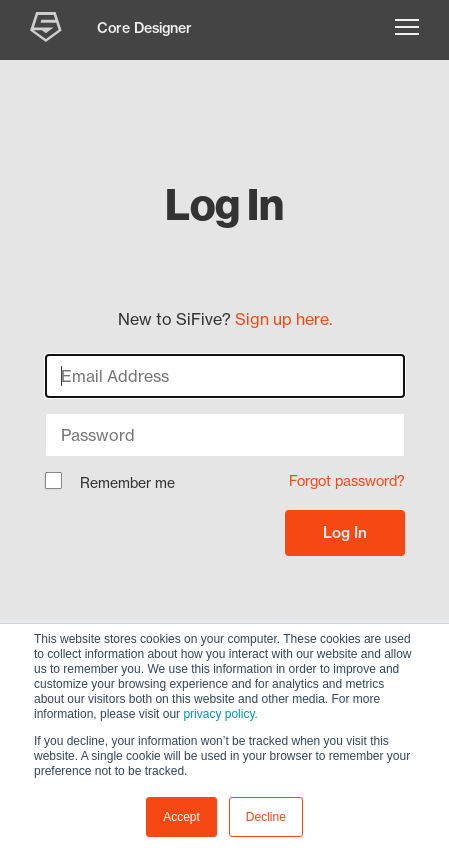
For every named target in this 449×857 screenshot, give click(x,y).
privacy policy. (220, 714)
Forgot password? (347, 481)
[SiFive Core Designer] (48, 30)
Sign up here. (283, 319)
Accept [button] (181, 817)
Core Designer (144, 28)
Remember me (110, 484)
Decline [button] (266, 817)
